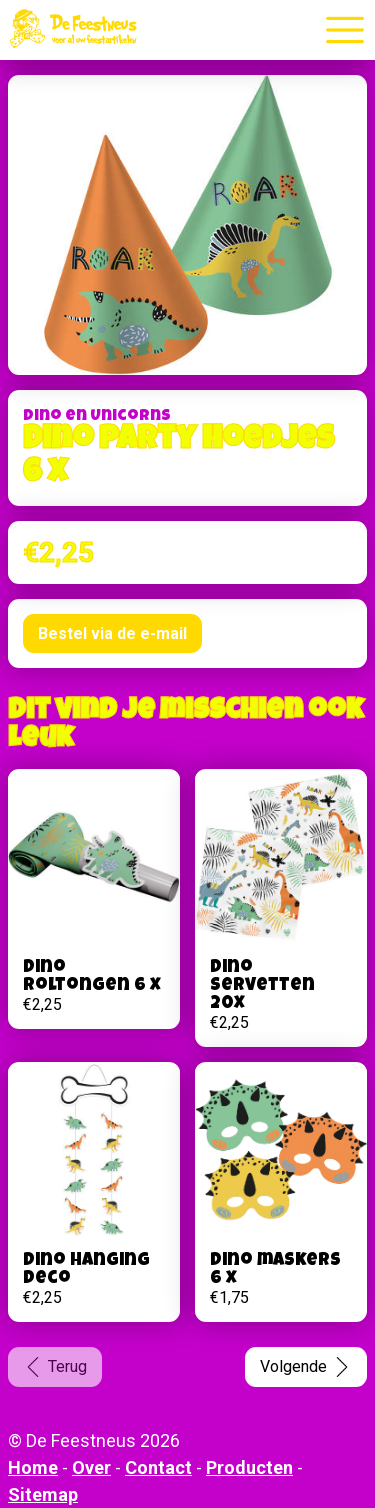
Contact (158, 1467)
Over (91, 1467)
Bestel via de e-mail (112, 633)
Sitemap (43, 1494)
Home (33, 1467)
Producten (249, 1467)
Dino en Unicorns (97, 417)
